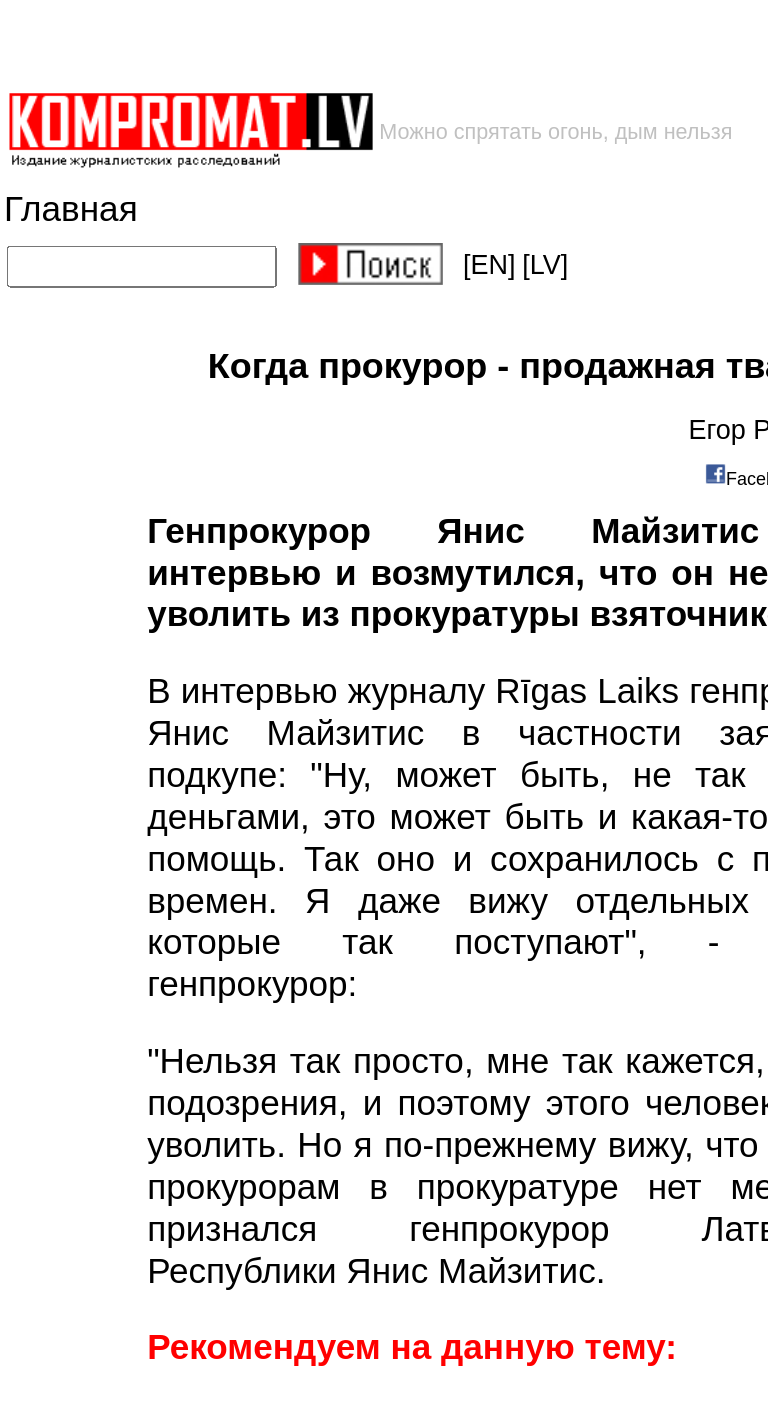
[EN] (489, 265)
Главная (71, 209)
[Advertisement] (321, 45)
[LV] (545, 265)
